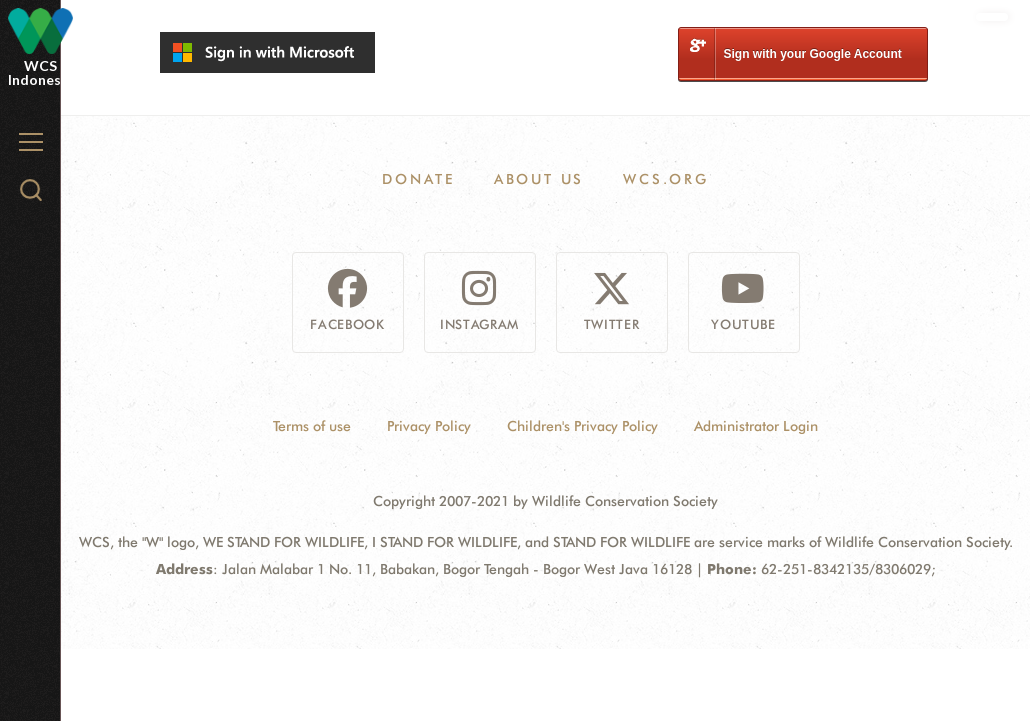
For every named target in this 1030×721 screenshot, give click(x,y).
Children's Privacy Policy (582, 426)
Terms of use (312, 426)
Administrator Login (756, 426)
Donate (418, 179)
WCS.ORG (666, 179)
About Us (539, 179)
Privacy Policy (429, 426)
